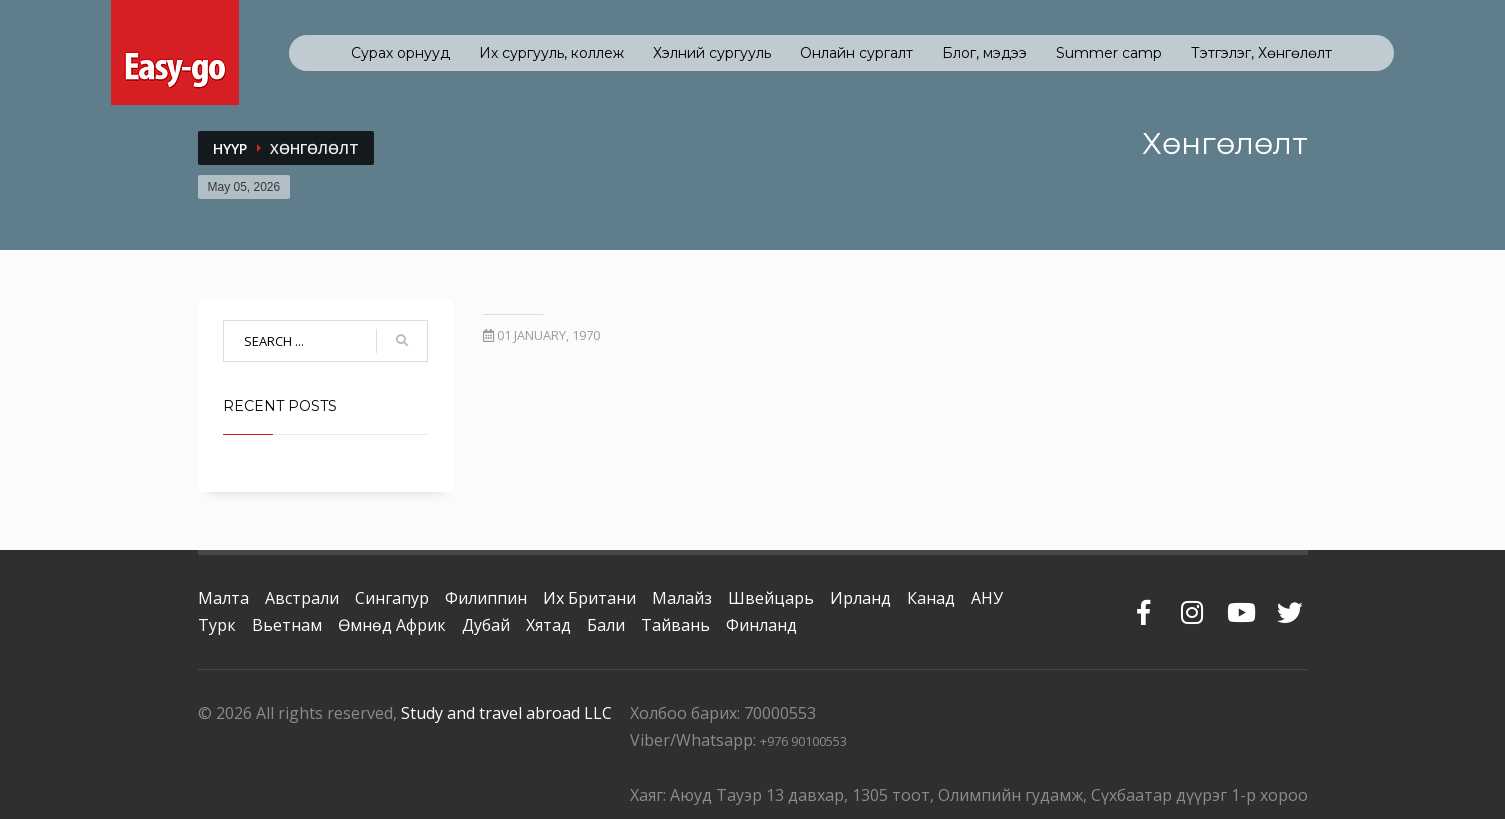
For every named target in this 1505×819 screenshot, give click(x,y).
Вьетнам (287, 625)
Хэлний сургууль (712, 53)
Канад (931, 598)
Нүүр (230, 148)
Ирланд (860, 598)
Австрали (302, 598)
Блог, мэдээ (984, 53)
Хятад (548, 625)
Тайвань (675, 625)
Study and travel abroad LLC (506, 713)
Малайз (682, 598)
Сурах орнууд (400, 53)
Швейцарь (771, 598)
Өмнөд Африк (392, 625)
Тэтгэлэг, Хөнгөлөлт (1261, 53)
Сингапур (392, 598)
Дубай (486, 625)
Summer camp (1109, 53)
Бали (606, 625)
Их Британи (589, 598)
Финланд (761, 625)
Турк (217, 625)
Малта (223, 598)
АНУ (987, 598)
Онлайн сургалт (856, 53)
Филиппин (486, 598)
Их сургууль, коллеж (551, 53)
